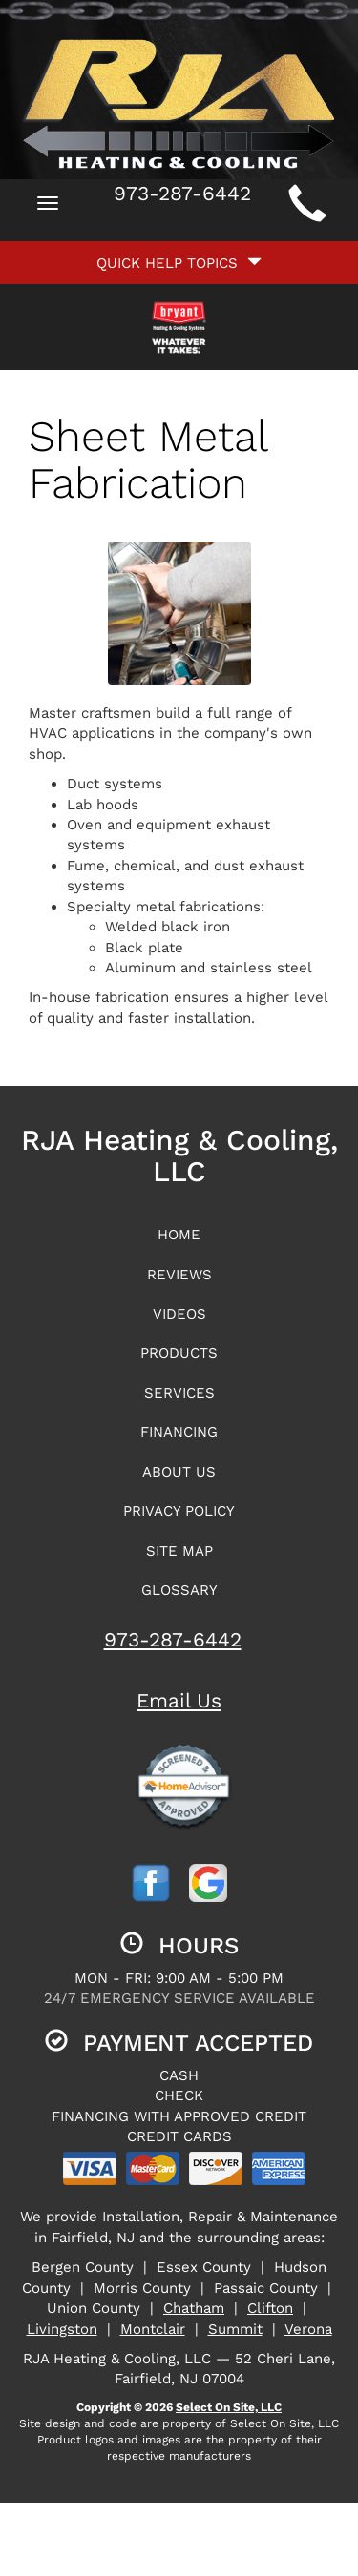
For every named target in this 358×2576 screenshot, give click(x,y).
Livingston (62, 2329)
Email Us (179, 1700)
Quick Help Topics (179, 263)
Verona (308, 2329)
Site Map (179, 1551)
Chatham (193, 2308)
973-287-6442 (173, 1639)
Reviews (179, 1274)
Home (179, 1234)
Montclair (152, 2329)
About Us (179, 1472)
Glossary (179, 1590)
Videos (179, 1313)
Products (179, 1352)
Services (179, 1392)
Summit (235, 2329)
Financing (179, 1432)
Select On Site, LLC (229, 2407)
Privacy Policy (179, 1511)
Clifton (270, 2308)
